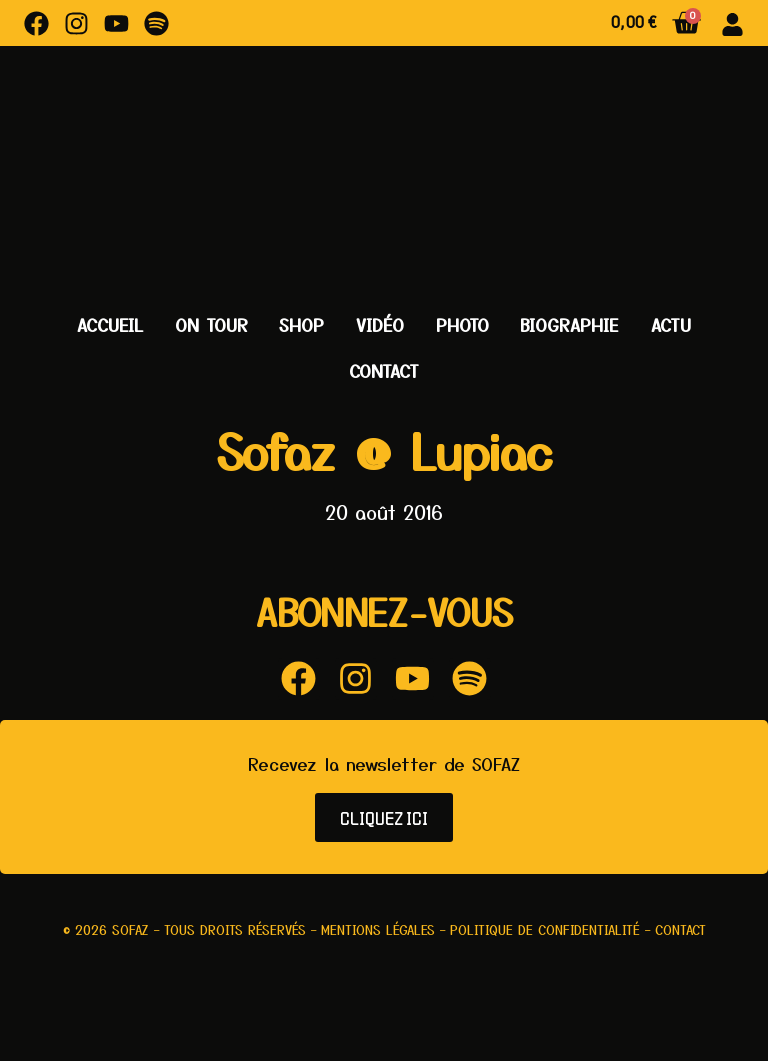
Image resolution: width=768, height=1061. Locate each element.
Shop (301, 324)
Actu (671, 324)
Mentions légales (378, 929)
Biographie (569, 324)
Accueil (110, 324)
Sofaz (130, 929)
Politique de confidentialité (545, 929)
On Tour (211, 324)
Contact (384, 370)
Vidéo (380, 324)
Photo (462, 324)
